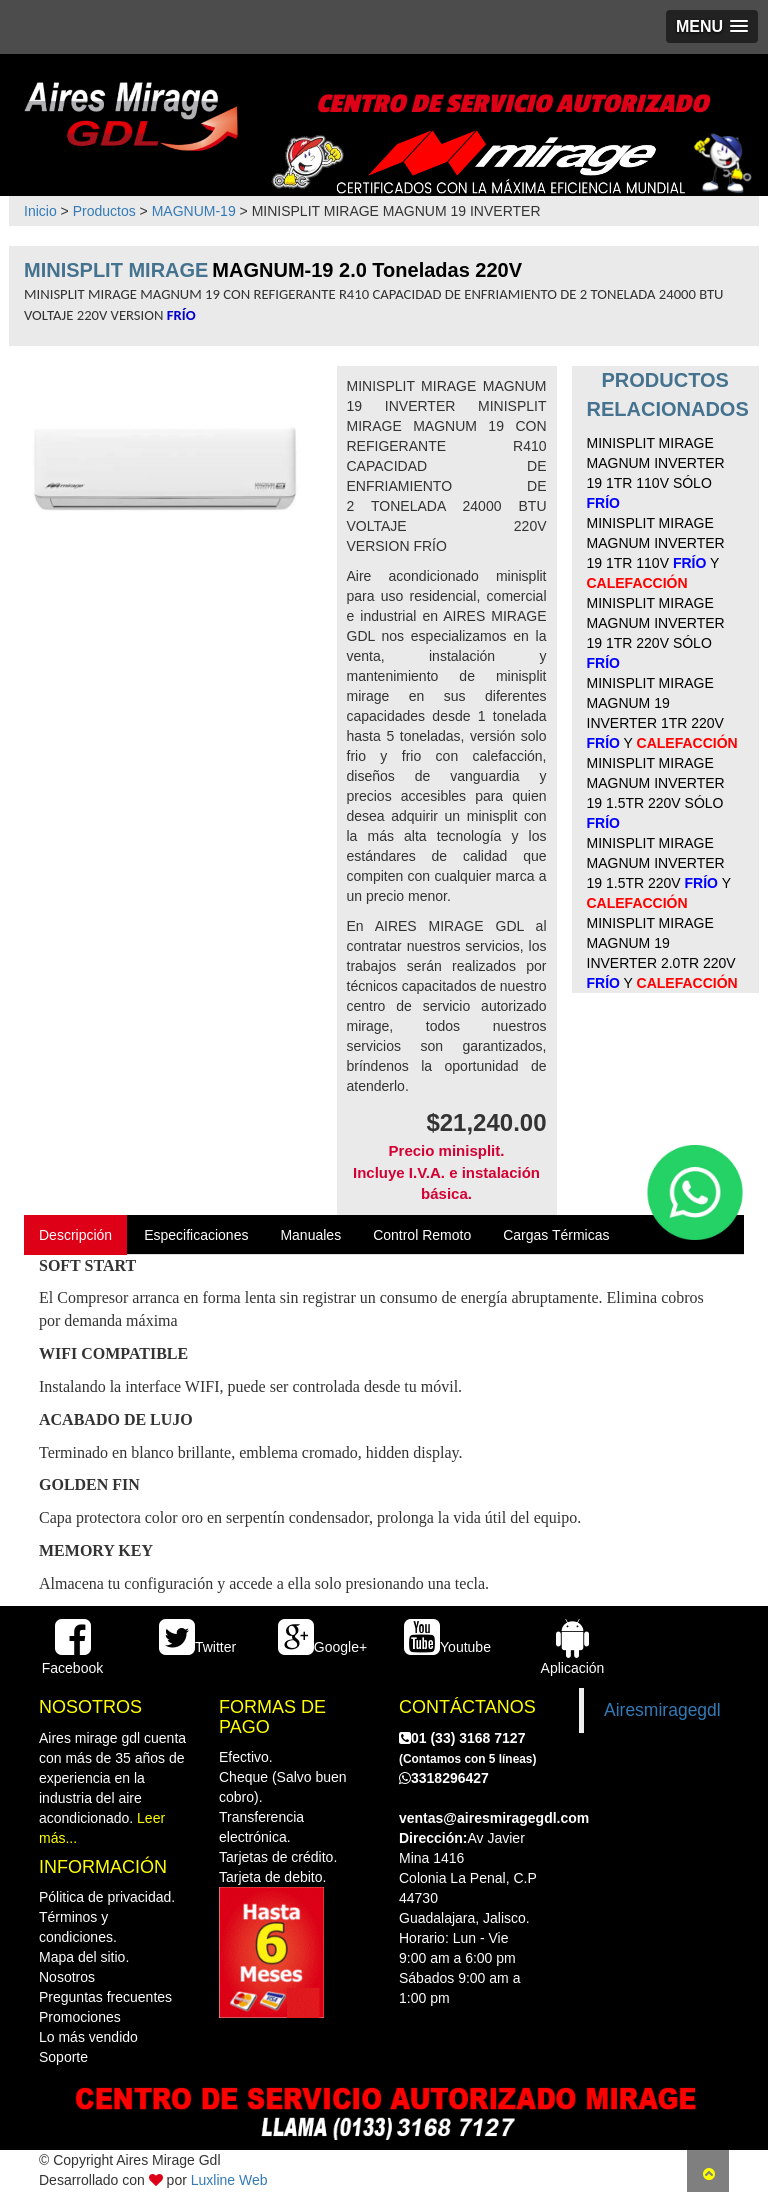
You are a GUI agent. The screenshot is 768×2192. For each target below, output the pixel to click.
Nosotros (67, 1977)
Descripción (75, 1235)
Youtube (447, 1647)
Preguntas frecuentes (105, 1997)
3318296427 (444, 1778)
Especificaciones (196, 1235)
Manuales (310, 1235)
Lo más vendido (88, 2037)
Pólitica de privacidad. (107, 1897)
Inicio (40, 211)
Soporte (63, 2057)
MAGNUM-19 (194, 211)
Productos (104, 211)
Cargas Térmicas (556, 1235)
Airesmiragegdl (662, 1710)
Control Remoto (422, 1235)
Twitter (197, 1647)
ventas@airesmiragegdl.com (494, 1818)
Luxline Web (229, 2180)
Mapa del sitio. (84, 1957)
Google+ (322, 1647)
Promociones (80, 2017)
